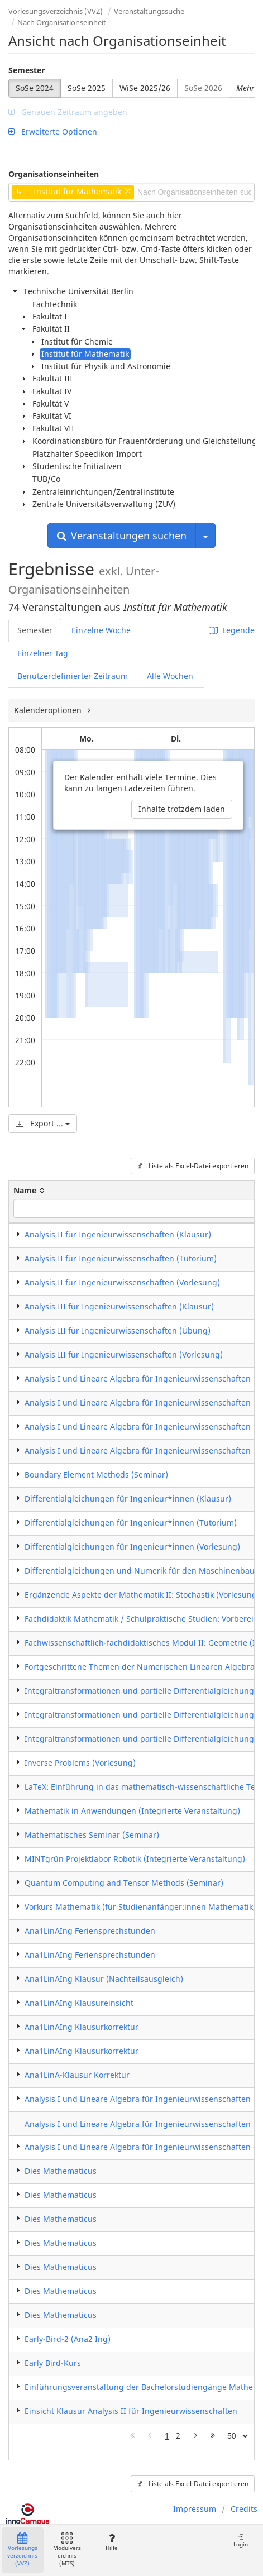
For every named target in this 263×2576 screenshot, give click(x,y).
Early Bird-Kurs (53, 2363)
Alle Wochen (170, 676)
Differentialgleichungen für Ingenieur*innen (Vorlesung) (132, 1546)
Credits (244, 2508)
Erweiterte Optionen (52, 131)
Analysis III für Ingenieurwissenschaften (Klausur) (119, 1306)
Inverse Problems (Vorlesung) (80, 1762)
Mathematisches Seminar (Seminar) (92, 1834)
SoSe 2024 (35, 88)
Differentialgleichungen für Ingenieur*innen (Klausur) (128, 1498)
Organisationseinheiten (53, 174)
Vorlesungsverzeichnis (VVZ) (55, 11)
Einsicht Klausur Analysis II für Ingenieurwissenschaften (131, 2411)
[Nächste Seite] (195, 2436)
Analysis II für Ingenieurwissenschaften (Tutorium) (121, 1258)
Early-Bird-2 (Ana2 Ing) (68, 2339)
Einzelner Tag (42, 653)
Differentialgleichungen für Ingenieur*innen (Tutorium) (131, 1522)
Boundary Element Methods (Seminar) (96, 1474)
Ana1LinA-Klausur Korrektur (77, 2075)
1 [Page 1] (167, 2435)
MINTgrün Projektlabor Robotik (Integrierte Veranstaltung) (135, 1858)
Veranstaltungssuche (149, 11)
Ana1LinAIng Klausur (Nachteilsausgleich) (104, 1978)
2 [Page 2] (178, 2435)
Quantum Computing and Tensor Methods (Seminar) (124, 1882)
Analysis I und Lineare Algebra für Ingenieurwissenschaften (138, 2099)
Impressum (194, 2508)
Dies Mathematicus (61, 2171)
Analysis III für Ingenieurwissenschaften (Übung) (118, 1330)
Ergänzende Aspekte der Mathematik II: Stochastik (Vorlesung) (142, 1594)
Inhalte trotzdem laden (181, 809)
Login (240, 2540)
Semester (26, 70)
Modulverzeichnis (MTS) (67, 2550)
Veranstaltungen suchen (122, 535)
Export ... (43, 1123)
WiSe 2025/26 (144, 88)
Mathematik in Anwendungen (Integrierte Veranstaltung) (132, 1810)
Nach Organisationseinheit (61, 22)
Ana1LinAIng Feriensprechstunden (90, 1930)
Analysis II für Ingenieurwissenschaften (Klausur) (118, 1234)
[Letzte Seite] (212, 2436)
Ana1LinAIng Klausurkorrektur (81, 2026)
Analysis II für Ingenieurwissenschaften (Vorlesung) (122, 1282)
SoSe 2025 (87, 88)
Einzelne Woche (101, 630)
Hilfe (111, 2542)
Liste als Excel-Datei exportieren (192, 1165)
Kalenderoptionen (49, 710)
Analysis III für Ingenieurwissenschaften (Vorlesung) (124, 1354)
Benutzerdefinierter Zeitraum (72, 676)
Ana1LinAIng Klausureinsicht (79, 2002)
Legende (232, 630)
